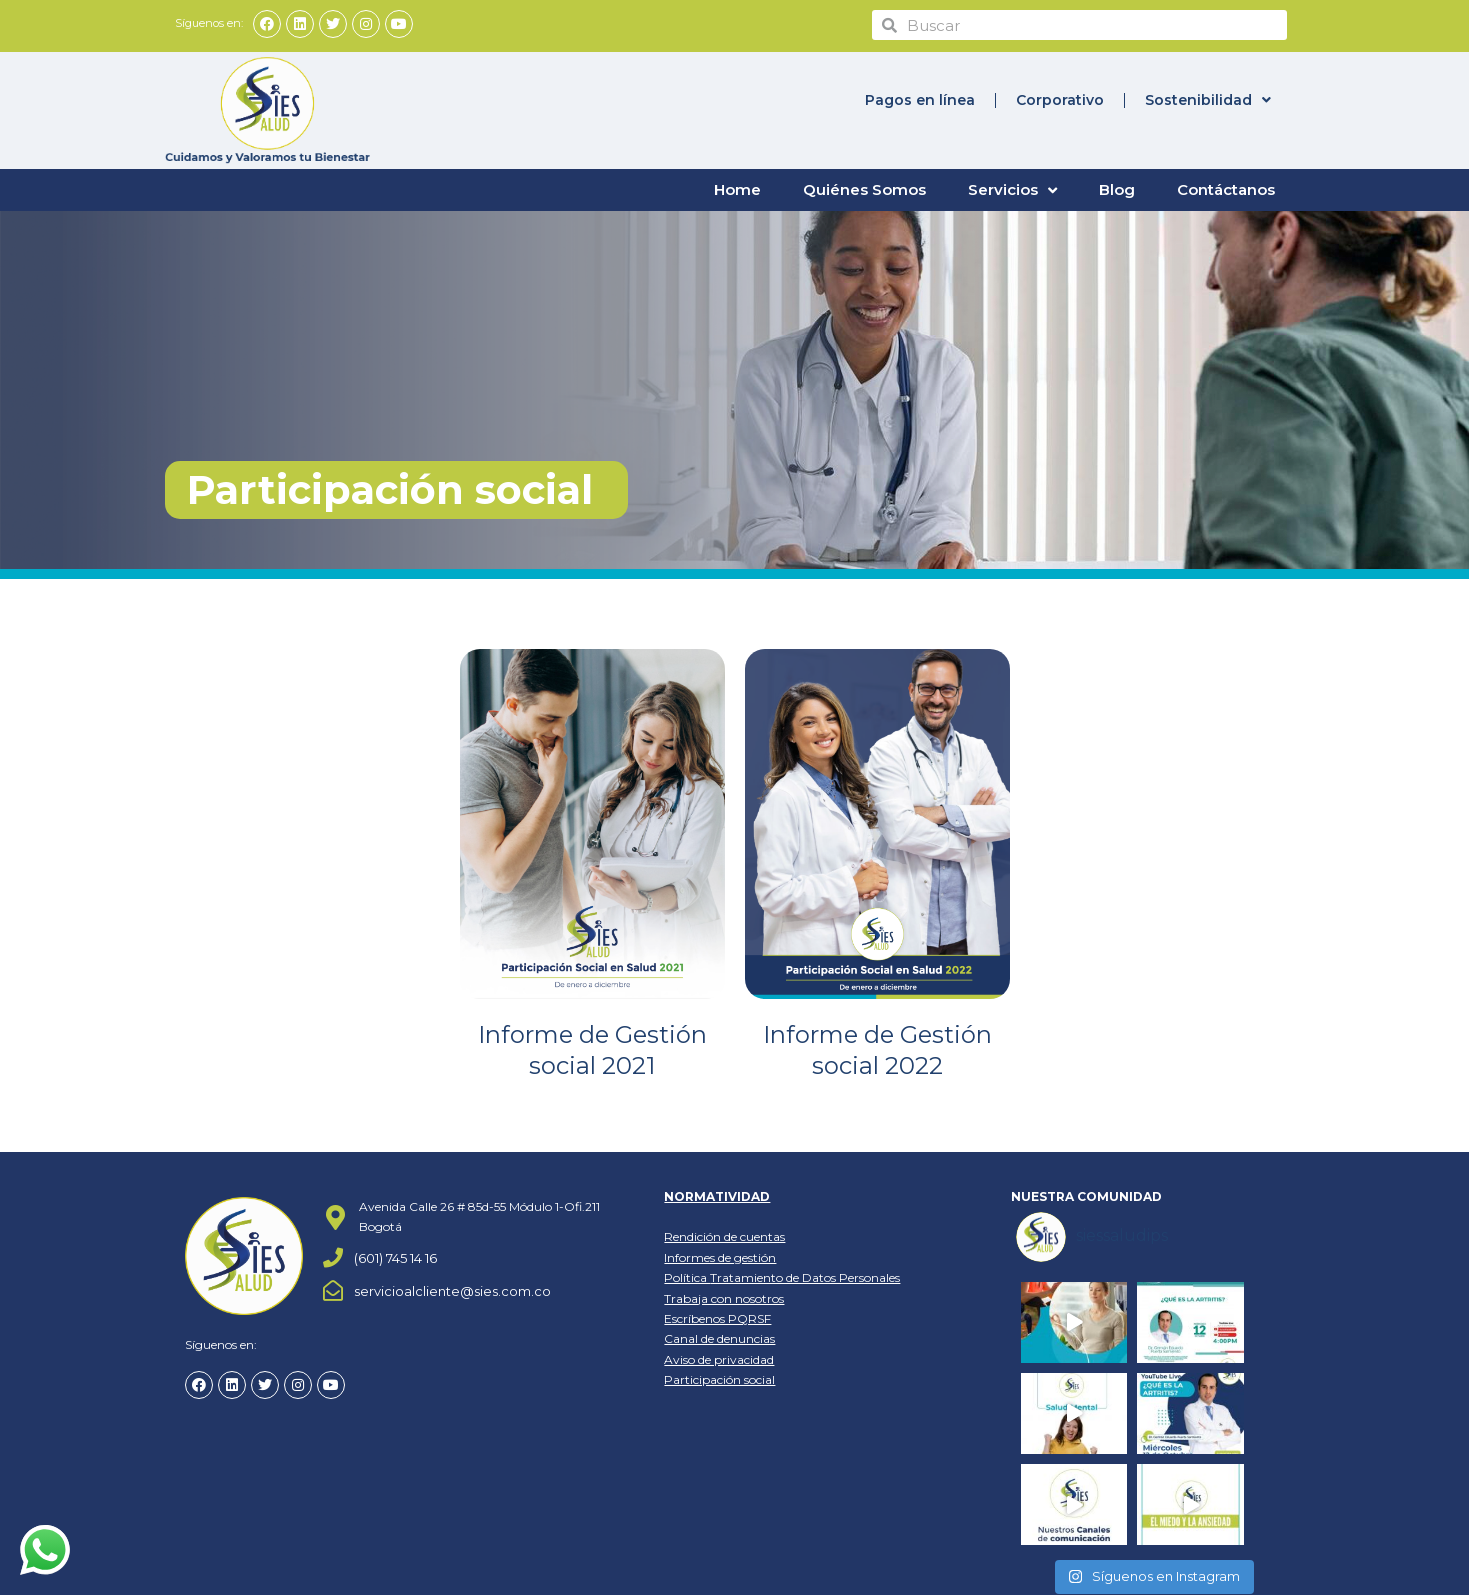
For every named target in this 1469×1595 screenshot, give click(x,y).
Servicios (1012, 190)
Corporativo (1060, 100)
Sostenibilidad (1208, 100)
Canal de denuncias (719, 1338)
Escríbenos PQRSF (717, 1317)
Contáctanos (1226, 189)
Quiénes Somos (864, 189)
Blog (1117, 189)
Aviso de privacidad (719, 1358)
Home (737, 189)
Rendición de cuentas (724, 1236)
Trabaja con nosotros (724, 1297)
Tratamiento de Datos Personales (805, 1277)
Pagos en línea (920, 100)
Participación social (719, 1379)
